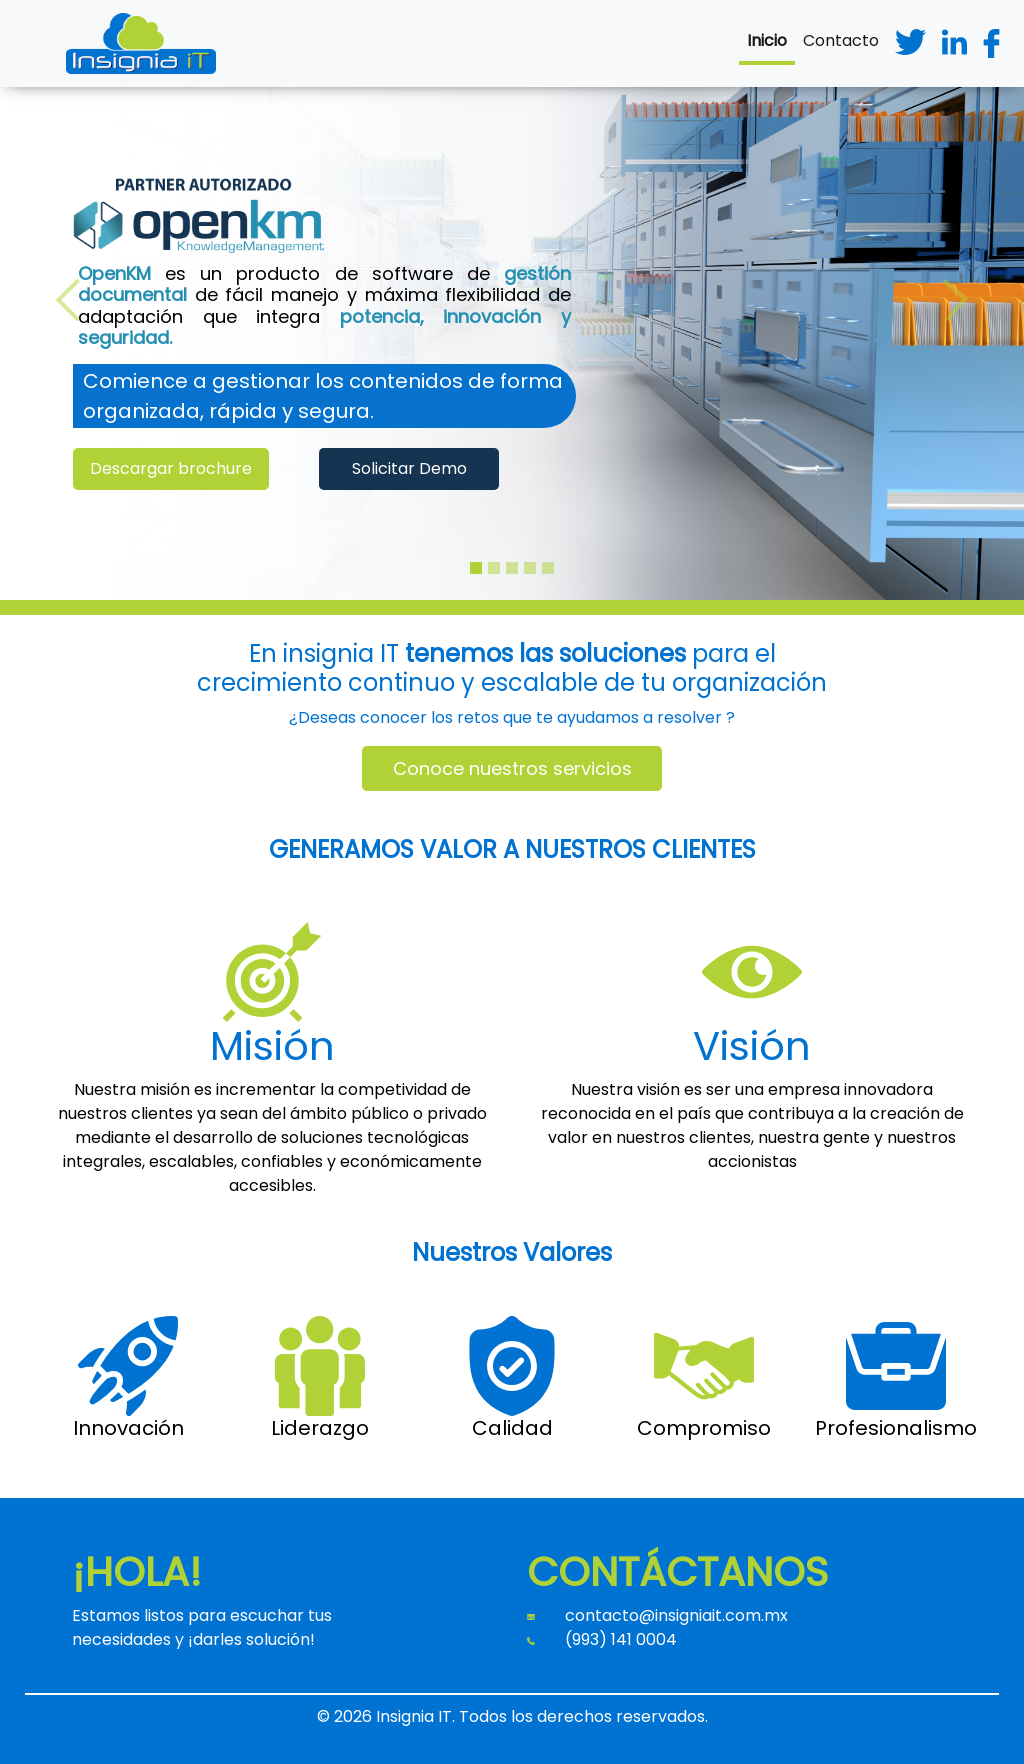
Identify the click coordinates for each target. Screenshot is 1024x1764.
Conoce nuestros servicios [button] (512, 768)
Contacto (841, 40)
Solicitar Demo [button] (409, 468)
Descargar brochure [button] (171, 468)
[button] (77, 300)
